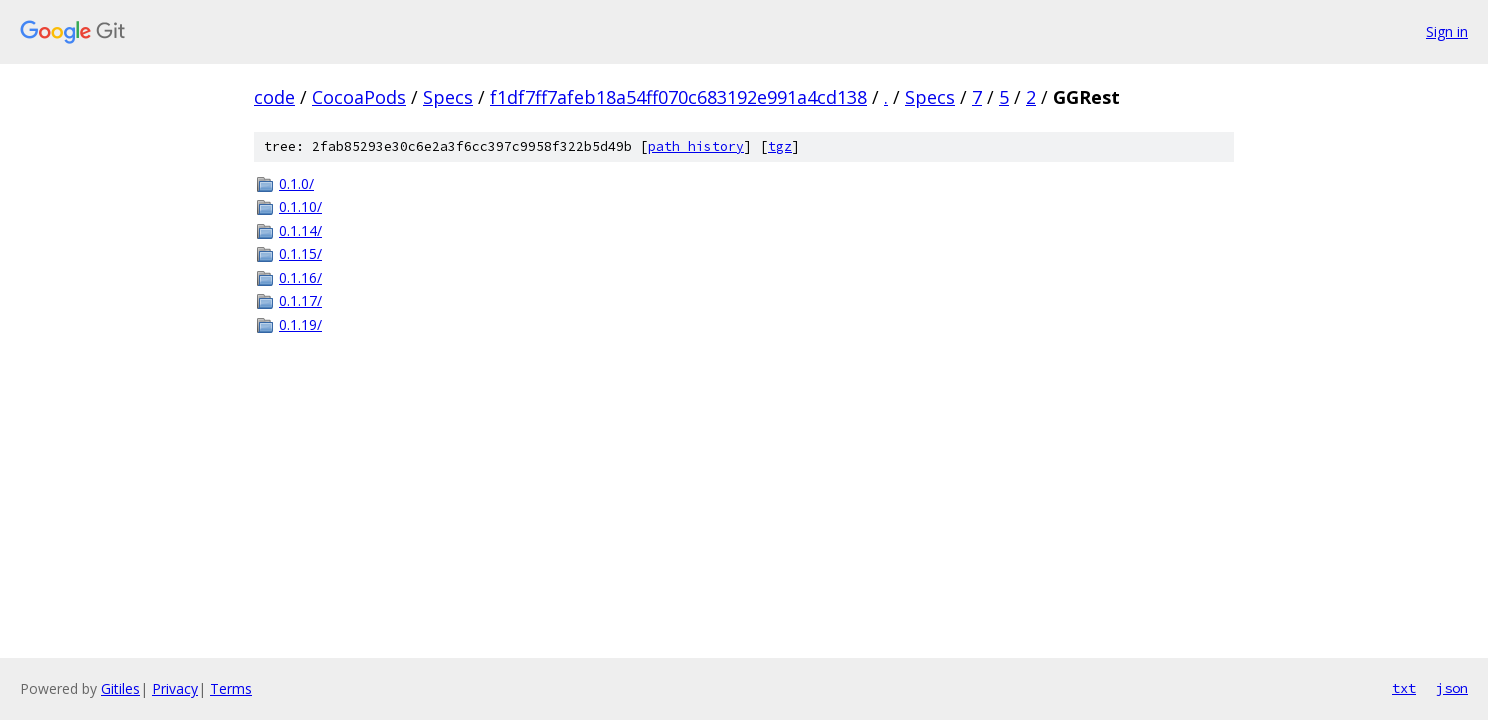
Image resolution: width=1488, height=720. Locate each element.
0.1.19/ (300, 324)
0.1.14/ (300, 230)
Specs (448, 97)
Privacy (175, 688)
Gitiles (120, 688)
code (274, 97)
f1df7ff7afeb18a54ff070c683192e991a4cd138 (678, 97)
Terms (231, 688)
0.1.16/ (300, 277)
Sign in (1447, 31)
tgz (780, 146)
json (1452, 688)
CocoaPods (359, 97)
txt (1404, 688)
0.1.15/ (300, 253)
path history (696, 146)
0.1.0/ (296, 183)
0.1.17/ (300, 300)
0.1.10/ (300, 206)
